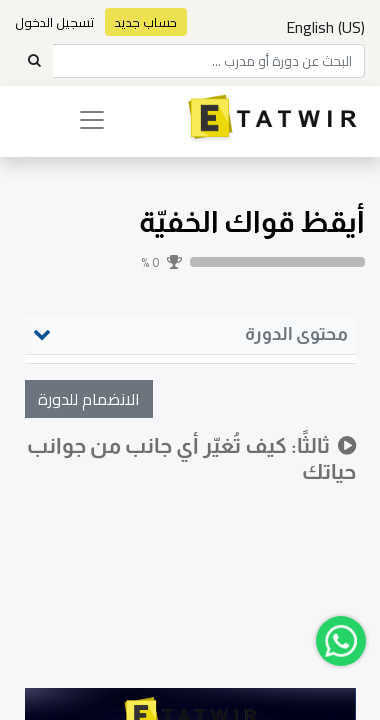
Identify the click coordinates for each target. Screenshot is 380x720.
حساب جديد (146, 22)
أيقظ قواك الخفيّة (252, 222)
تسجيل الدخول (55, 22)
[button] (89, 399)
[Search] (34, 61)
